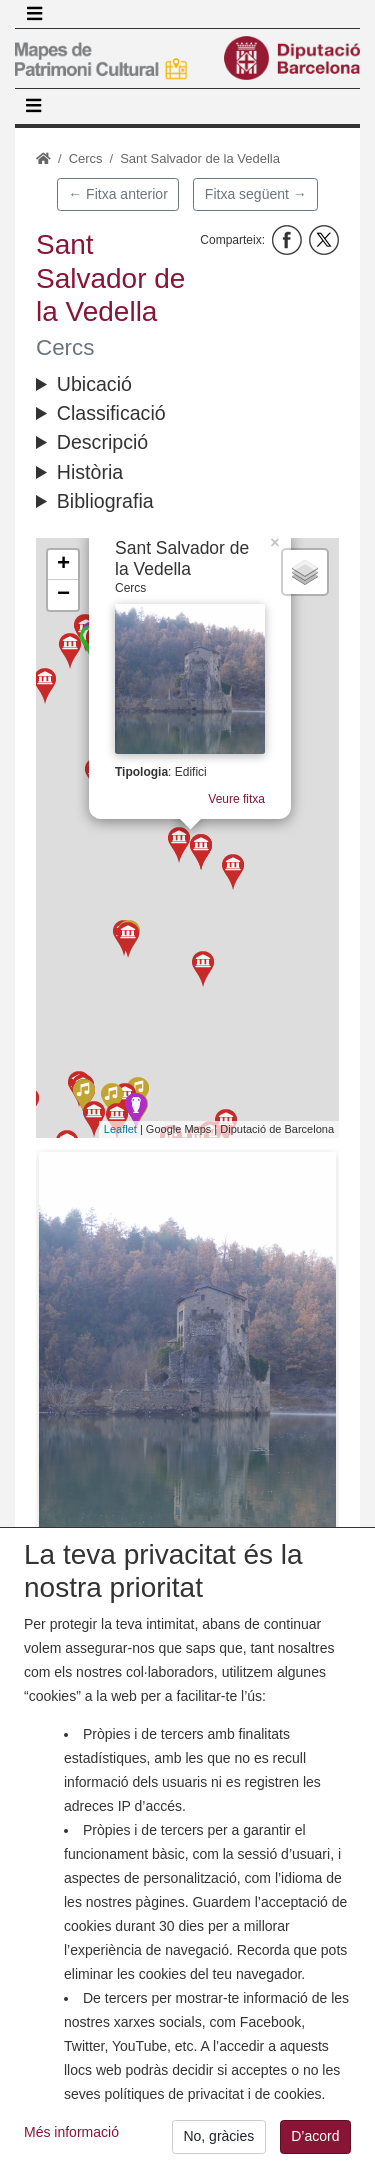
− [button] (63, 595)
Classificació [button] (111, 413)
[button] (187, 1350)
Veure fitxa (236, 795)
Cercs (86, 158)
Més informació (71, 2148)
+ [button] (63, 565)
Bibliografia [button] (105, 501)
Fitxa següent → (256, 194)
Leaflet (120, 1129)
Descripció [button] (102, 442)
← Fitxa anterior (118, 194)
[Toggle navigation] (34, 14)
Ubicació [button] (94, 384)
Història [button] (90, 472)
